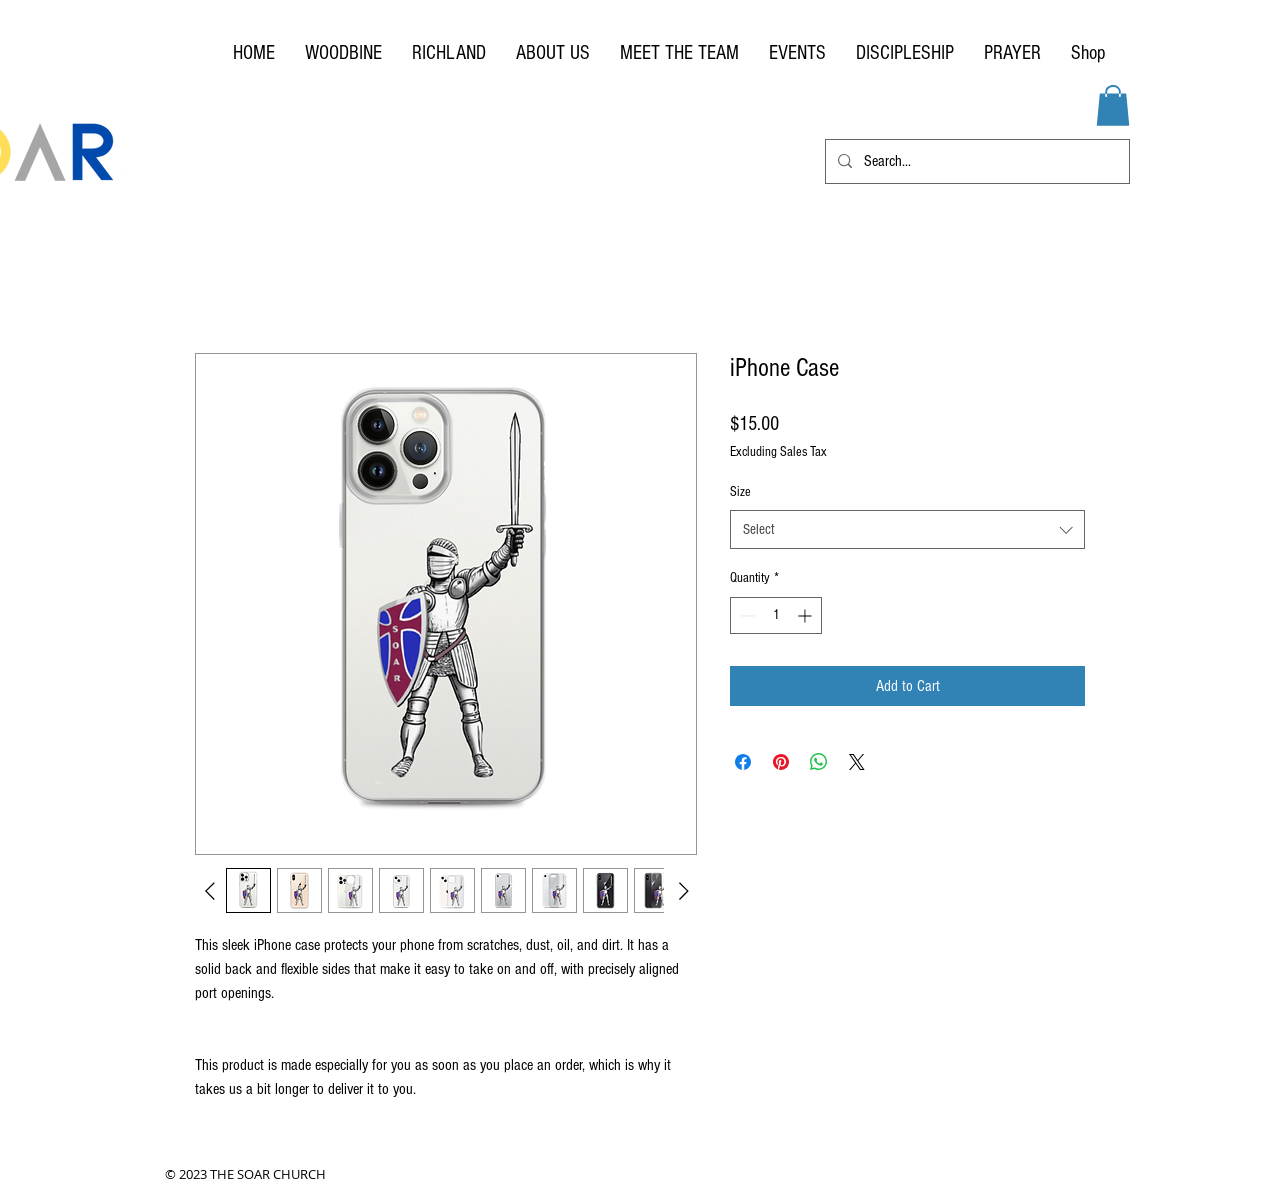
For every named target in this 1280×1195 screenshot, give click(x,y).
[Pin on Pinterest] (781, 762)
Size (740, 492)
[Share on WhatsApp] (819, 762)
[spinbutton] (776, 615)
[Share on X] (857, 762)
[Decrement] (745, 615)
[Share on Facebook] (743, 762)
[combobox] (907, 529)
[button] (1113, 105)
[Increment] (806, 615)
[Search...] (975, 161)
